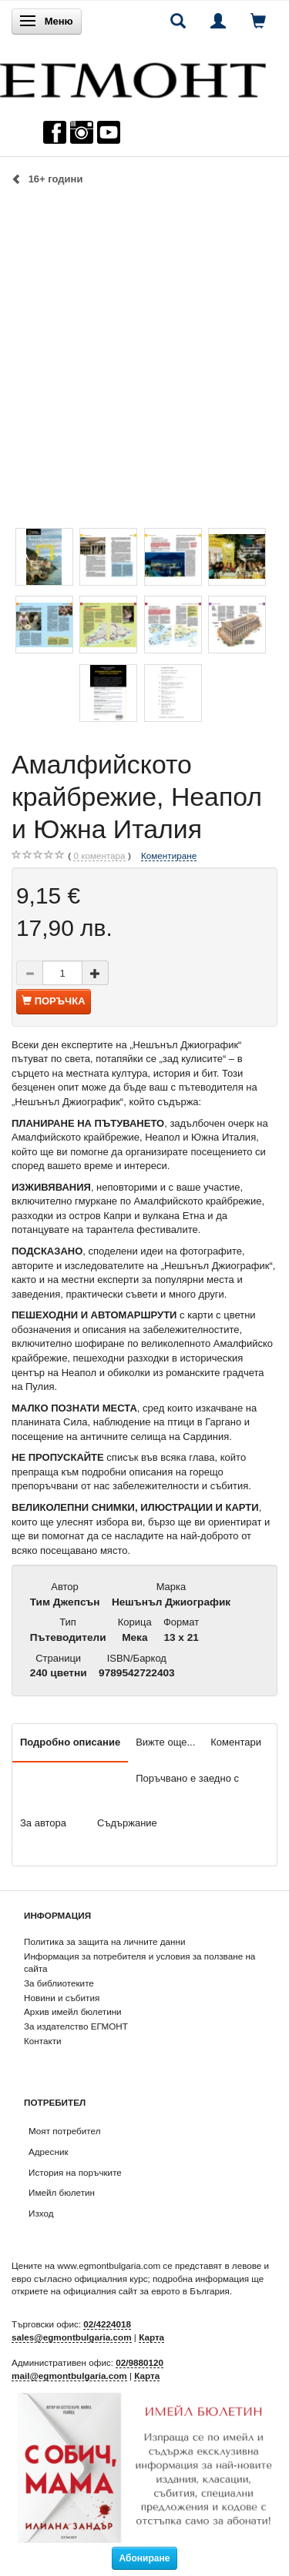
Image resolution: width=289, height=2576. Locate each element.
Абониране (144, 2558)
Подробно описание (70, 1742)
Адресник (49, 2152)
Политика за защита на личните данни (104, 1941)
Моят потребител (64, 2131)
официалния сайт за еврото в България (146, 2291)
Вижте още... (165, 1742)
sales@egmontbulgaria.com (72, 2337)
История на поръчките (75, 2172)
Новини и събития (61, 1998)
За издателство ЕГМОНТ (76, 2026)
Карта (151, 2337)
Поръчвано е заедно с (187, 1778)
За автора (43, 1823)
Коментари (235, 1742)
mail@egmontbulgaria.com (69, 2376)
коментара (99, 855)
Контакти (43, 2041)
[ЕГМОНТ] (133, 76)
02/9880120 (139, 2362)
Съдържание (127, 1823)
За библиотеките (59, 1983)
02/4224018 (107, 2324)
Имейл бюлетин (62, 2192)
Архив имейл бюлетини (73, 2011)
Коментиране (169, 855)
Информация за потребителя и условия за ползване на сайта (139, 1962)
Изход (41, 2213)
